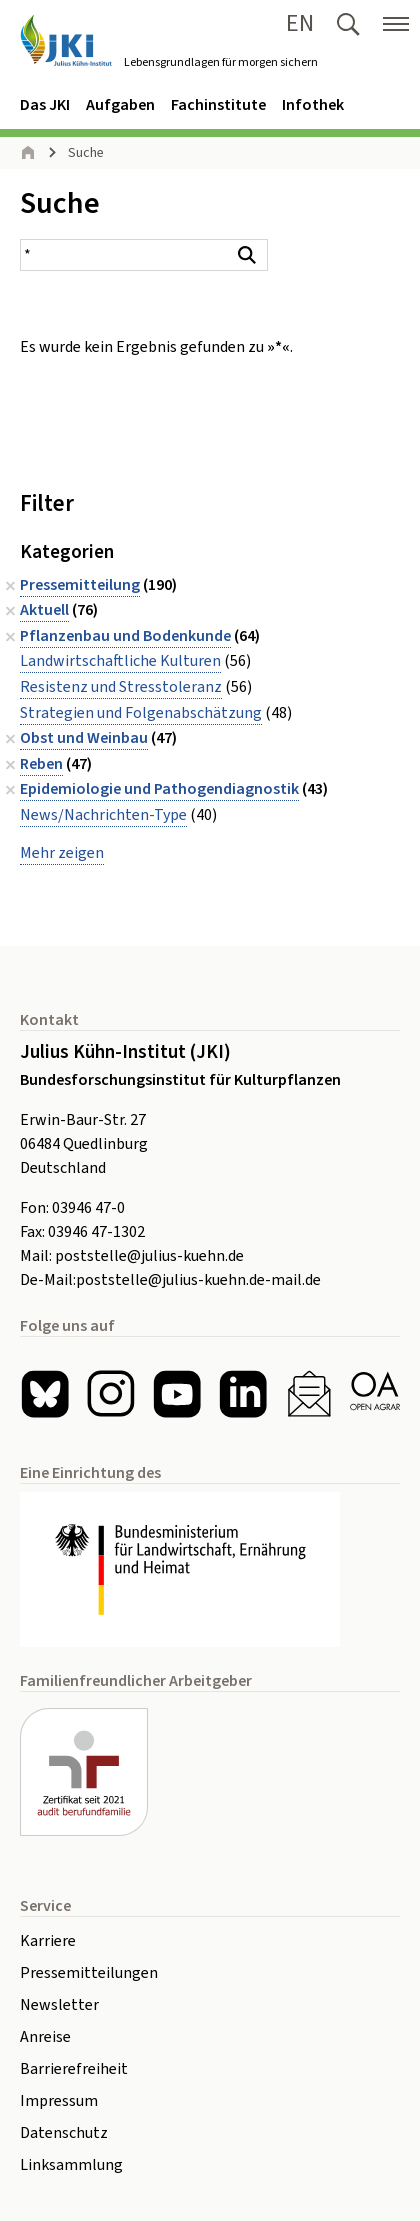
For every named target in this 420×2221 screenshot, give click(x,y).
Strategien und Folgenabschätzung (141, 713)
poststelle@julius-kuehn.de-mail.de (198, 1280)
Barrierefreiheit (74, 2069)
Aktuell (44, 610)
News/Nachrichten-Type (103, 815)
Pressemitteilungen (89, 1973)
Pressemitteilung (80, 585)
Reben (41, 764)
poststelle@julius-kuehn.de (149, 1256)
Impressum (59, 2101)
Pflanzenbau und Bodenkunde (125, 636)
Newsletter (59, 2005)
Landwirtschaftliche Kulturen (120, 661)
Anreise (45, 2037)
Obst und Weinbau (84, 738)
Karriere (48, 1941)
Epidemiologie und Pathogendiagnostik (159, 789)
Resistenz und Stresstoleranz (121, 687)
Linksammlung (71, 2165)
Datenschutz (64, 2133)
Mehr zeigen (62, 853)
